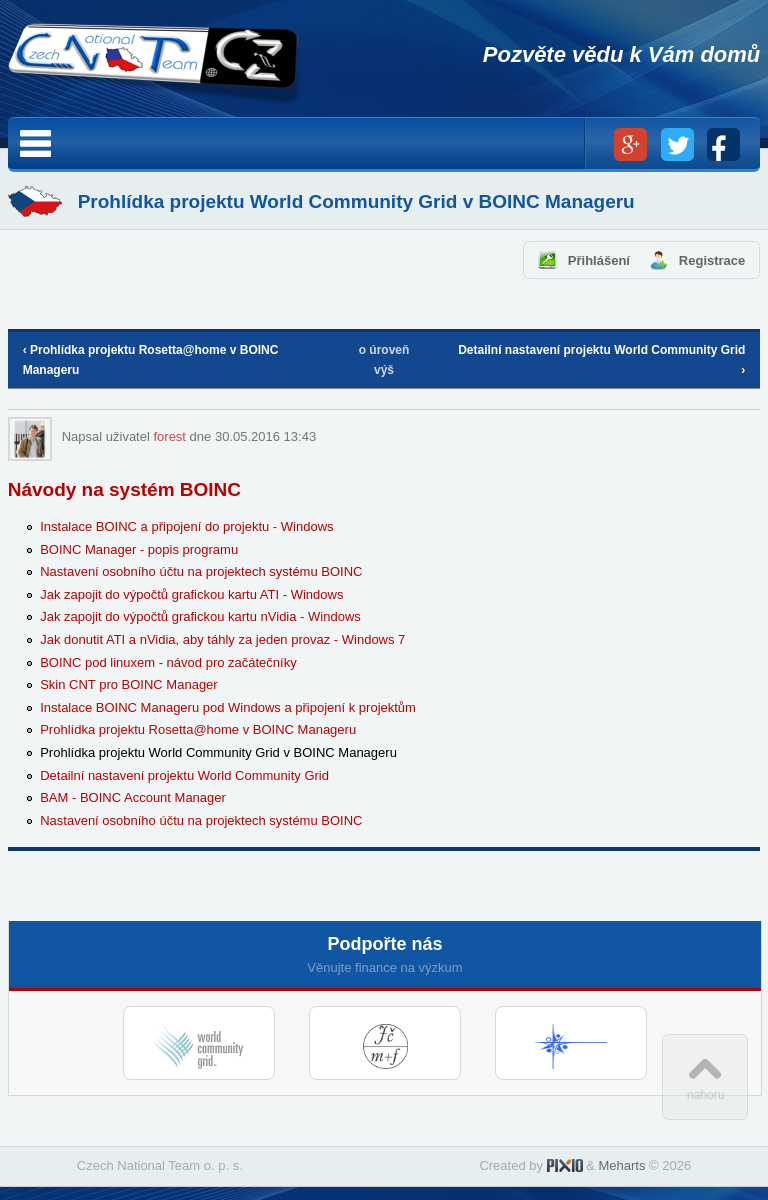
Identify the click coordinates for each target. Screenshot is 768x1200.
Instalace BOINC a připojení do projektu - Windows (186, 526)
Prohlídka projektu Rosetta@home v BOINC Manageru (198, 729)
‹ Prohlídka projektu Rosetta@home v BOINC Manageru (151, 360)
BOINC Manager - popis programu (139, 549)
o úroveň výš (384, 360)
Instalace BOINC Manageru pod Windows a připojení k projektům (228, 707)
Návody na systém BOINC (124, 489)
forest (169, 436)
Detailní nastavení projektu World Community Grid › (601, 360)
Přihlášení (599, 260)
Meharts (621, 1165)
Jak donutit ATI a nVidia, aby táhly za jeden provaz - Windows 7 (222, 639)
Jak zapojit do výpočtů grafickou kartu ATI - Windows (191, 594)
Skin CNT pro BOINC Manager (129, 684)
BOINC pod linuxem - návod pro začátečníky (168, 662)
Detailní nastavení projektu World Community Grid (184, 775)
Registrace (712, 260)
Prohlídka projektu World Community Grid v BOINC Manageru (218, 752)
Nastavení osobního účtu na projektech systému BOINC (201, 571)
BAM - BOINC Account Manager (133, 797)
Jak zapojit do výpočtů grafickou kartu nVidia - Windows (200, 616)
